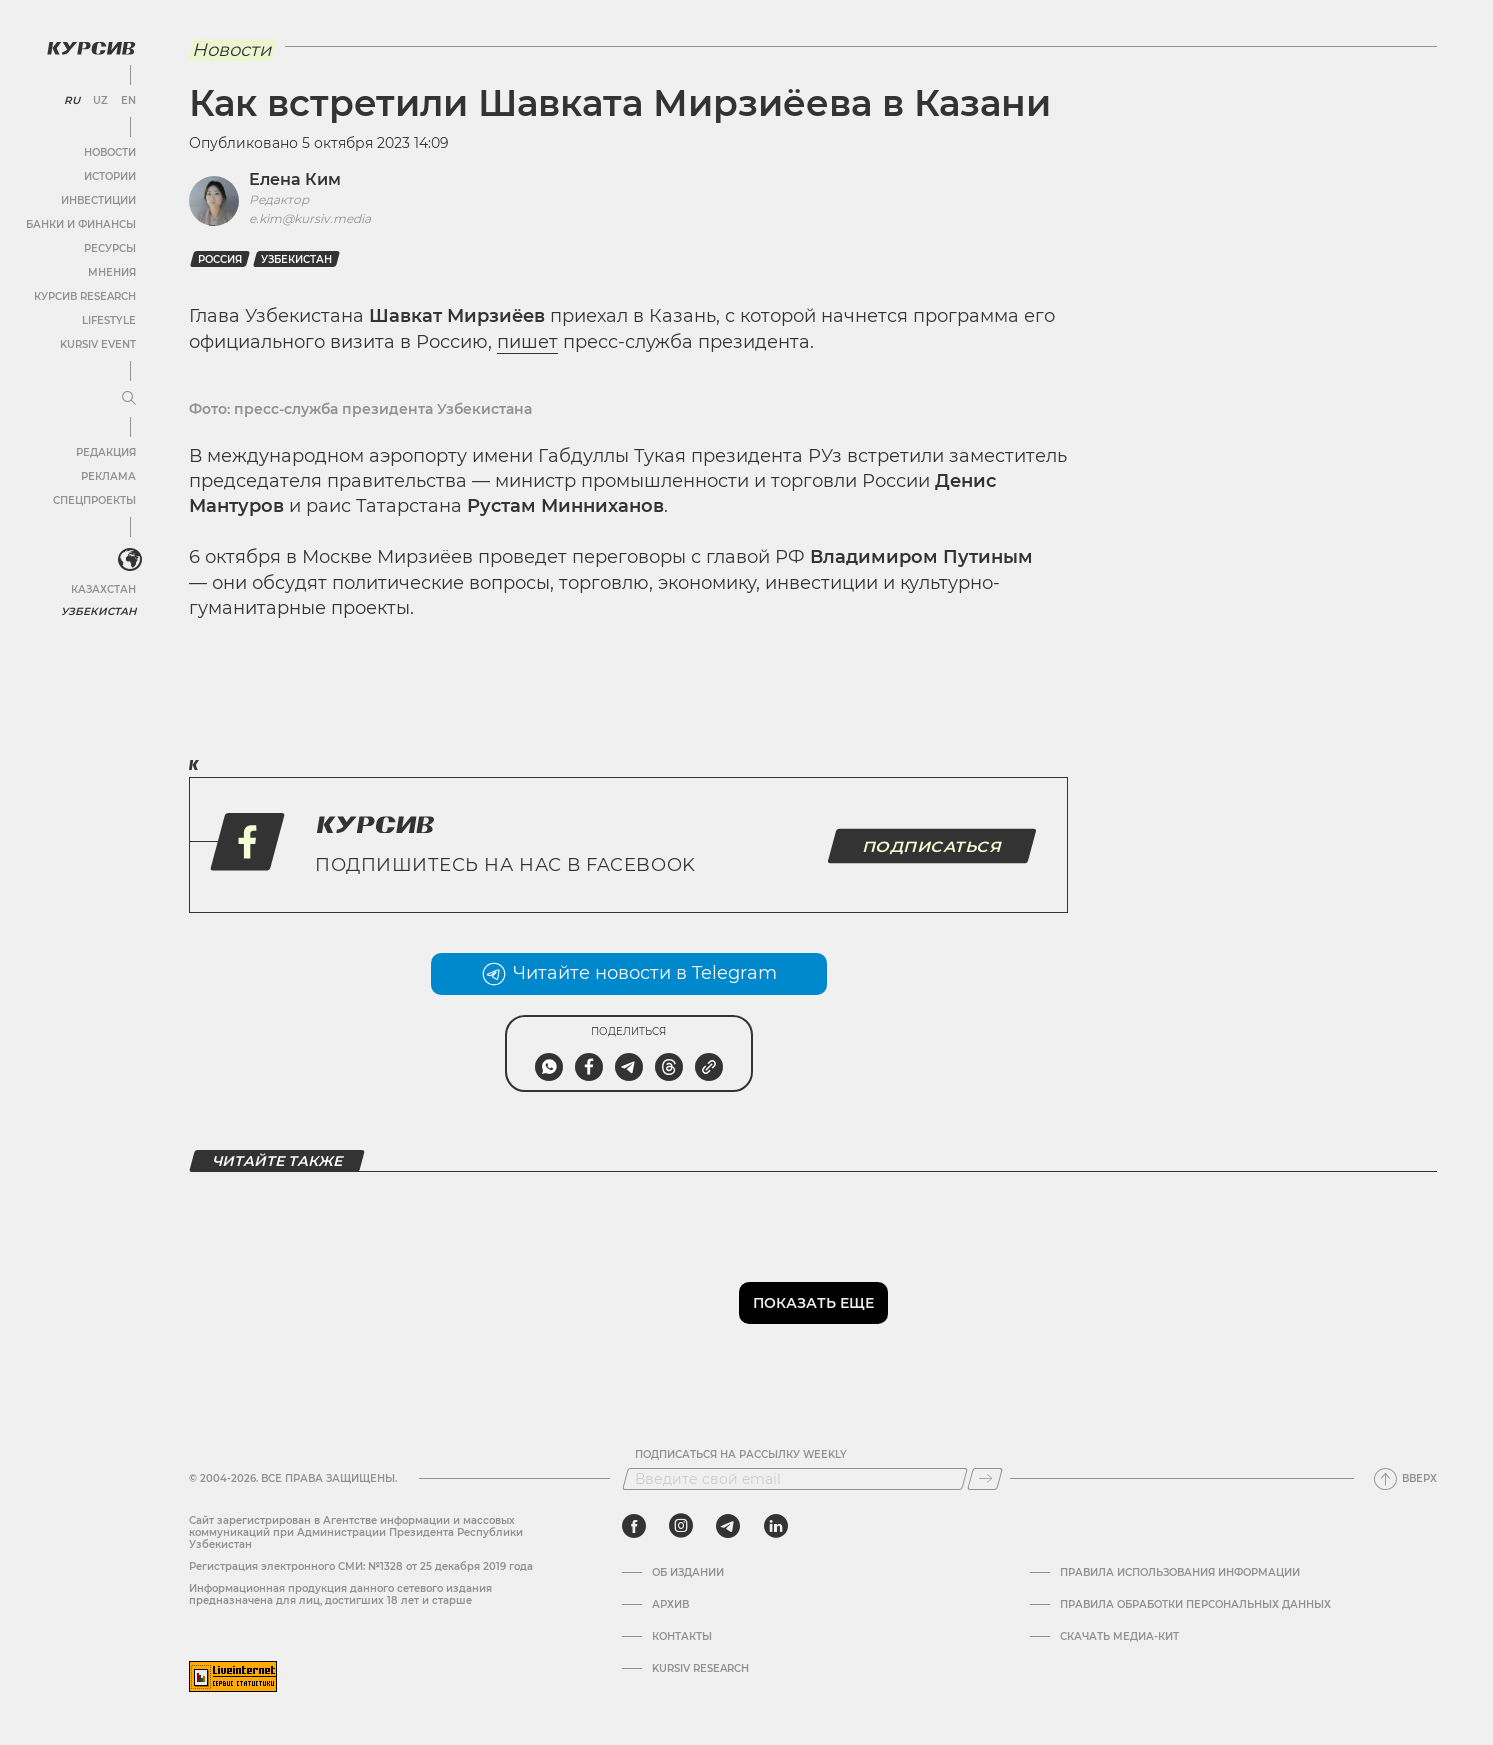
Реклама (107, 475)
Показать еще (813, 1303)
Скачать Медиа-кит (1119, 1637)
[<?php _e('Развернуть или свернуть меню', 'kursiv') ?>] (129, 559)
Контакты (682, 1637)
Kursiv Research (700, 1669)
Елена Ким (295, 179)
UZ (99, 100)
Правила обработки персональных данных (1195, 1605)
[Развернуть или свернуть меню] (128, 398)
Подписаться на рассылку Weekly (741, 1455)
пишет (527, 342)
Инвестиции (97, 199)
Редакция (105, 451)
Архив (670, 1605)
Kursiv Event (97, 343)
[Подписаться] (985, 1479)
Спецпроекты (93, 499)
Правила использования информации (1180, 1573)
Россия (220, 259)
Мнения (111, 271)
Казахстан (102, 587)
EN (127, 100)
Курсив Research (84, 295)
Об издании (688, 1573)
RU (71, 100)
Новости (109, 151)
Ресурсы (109, 247)
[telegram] (728, 1526)
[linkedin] (775, 1526)
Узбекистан (99, 609)
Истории (109, 175)
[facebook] (634, 1526)
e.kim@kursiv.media (310, 218)
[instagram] (681, 1526)
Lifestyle (108, 319)
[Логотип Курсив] (90, 47)
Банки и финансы (80, 223)
